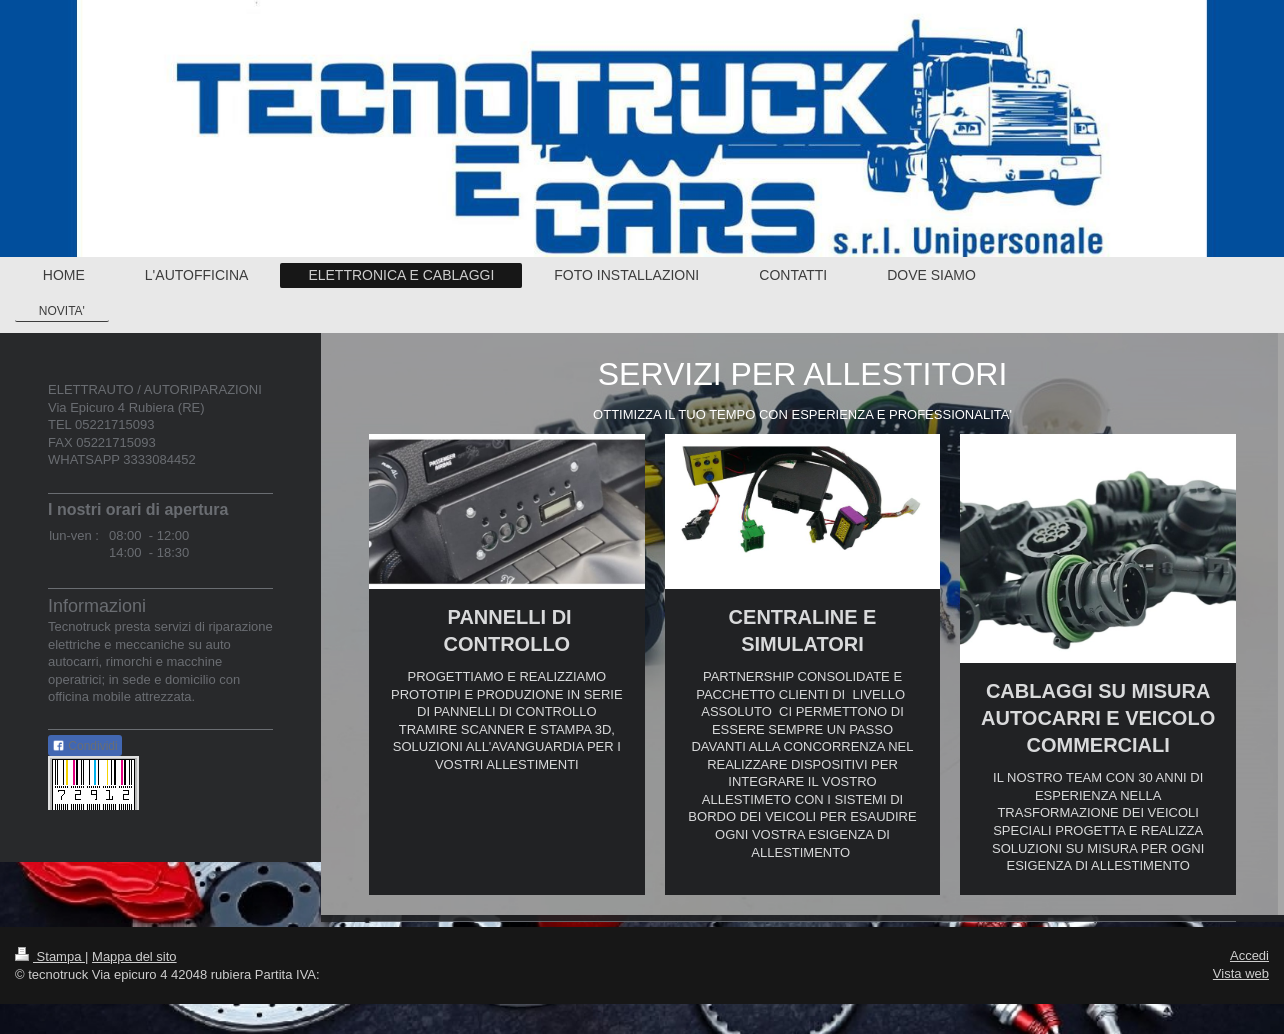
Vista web (1241, 973)
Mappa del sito (134, 956)
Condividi (85, 746)
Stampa (50, 956)
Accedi (1249, 955)
